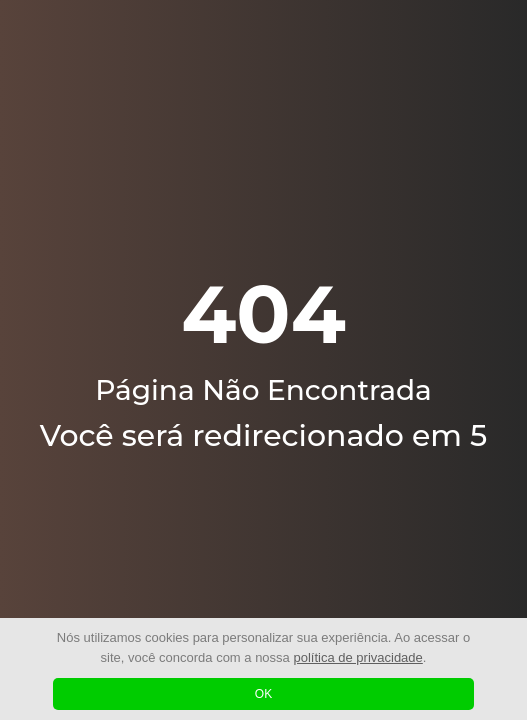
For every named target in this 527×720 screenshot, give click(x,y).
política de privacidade (357, 657)
